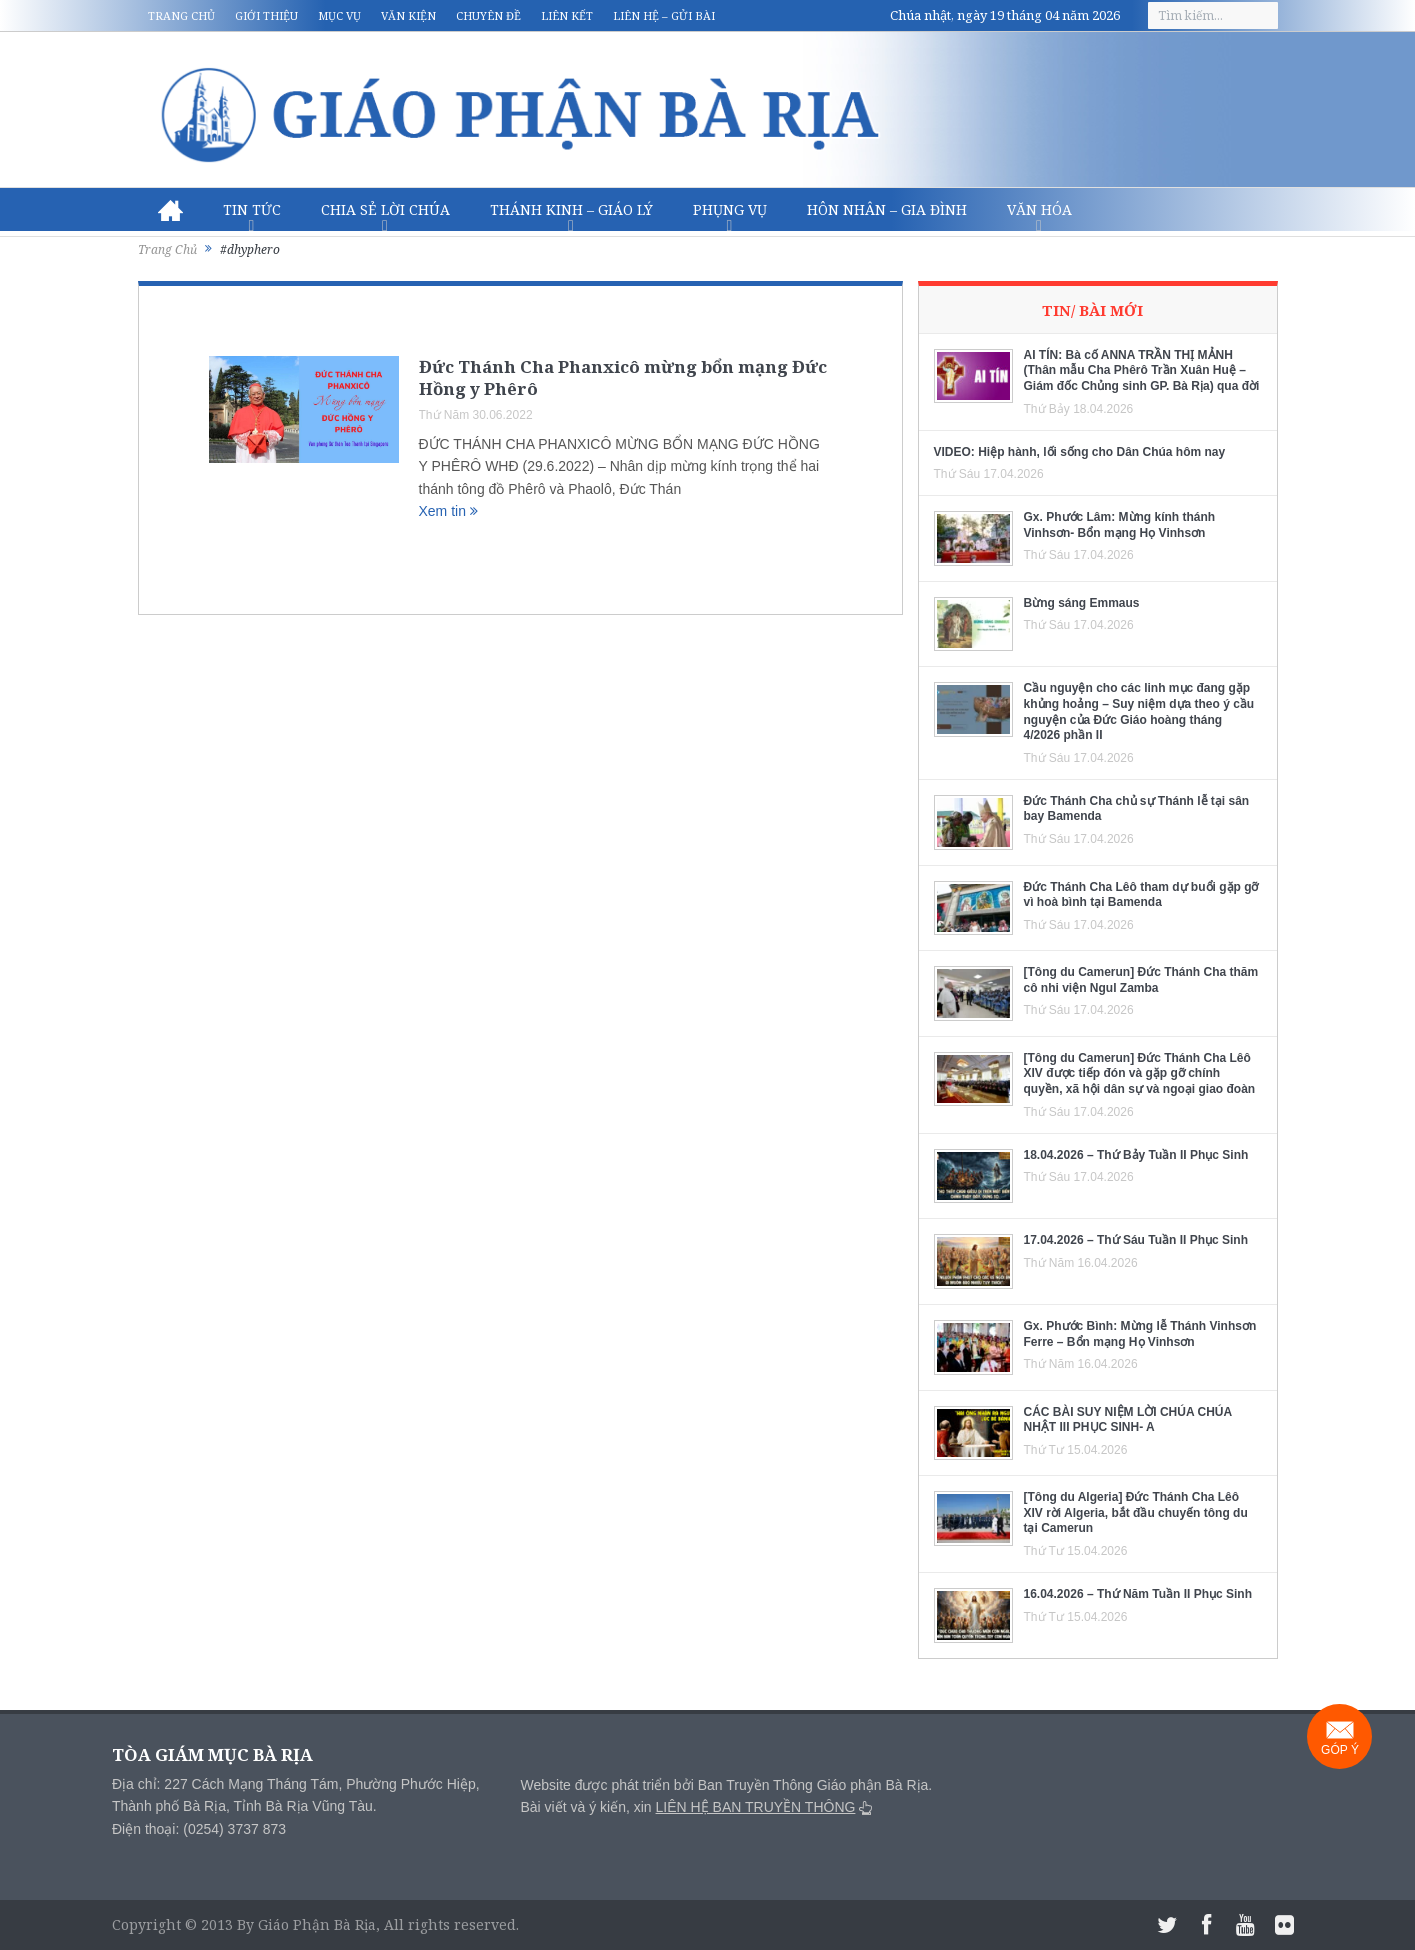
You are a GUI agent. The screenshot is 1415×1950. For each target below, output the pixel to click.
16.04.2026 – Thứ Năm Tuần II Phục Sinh (1138, 1594)
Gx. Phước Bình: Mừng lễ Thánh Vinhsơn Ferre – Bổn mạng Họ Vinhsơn (1140, 1334)
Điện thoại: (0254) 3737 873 (199, 1829)
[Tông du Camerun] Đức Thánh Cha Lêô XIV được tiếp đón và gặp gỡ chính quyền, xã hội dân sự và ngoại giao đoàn (1140, 1073)
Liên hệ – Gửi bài (664, 15)
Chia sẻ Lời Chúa (385, 209)
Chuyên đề (488, 15)
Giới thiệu (266, 15)
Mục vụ (339, 15)
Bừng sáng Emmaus (1082, 603)
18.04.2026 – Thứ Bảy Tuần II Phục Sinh (1136, 1155)
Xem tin (448, 511)
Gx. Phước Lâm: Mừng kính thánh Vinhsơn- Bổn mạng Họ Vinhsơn (1120, 525)
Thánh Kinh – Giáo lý (571, 209)
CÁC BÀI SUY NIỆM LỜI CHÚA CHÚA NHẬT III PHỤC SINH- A (1128, 1420)
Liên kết (567, 15)
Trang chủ (181, 15)
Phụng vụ (730, 209)
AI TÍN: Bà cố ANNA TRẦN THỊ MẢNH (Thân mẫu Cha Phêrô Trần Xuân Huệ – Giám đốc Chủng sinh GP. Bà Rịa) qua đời (1142, 370)
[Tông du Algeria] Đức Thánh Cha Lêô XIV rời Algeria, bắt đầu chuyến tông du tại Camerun (1136, 1512)
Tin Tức (252, 209)
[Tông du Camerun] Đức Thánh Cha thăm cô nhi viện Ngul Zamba (1141, 980)
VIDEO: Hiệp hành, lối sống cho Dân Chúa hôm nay (1080, 452)
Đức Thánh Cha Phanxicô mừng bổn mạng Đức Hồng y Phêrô (623, 377)
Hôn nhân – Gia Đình (887, 209)
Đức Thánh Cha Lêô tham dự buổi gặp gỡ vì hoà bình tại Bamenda (1141, 895)
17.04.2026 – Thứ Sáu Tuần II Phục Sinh (1136, 1240)
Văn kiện (408, 15)
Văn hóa (1039, 209)
